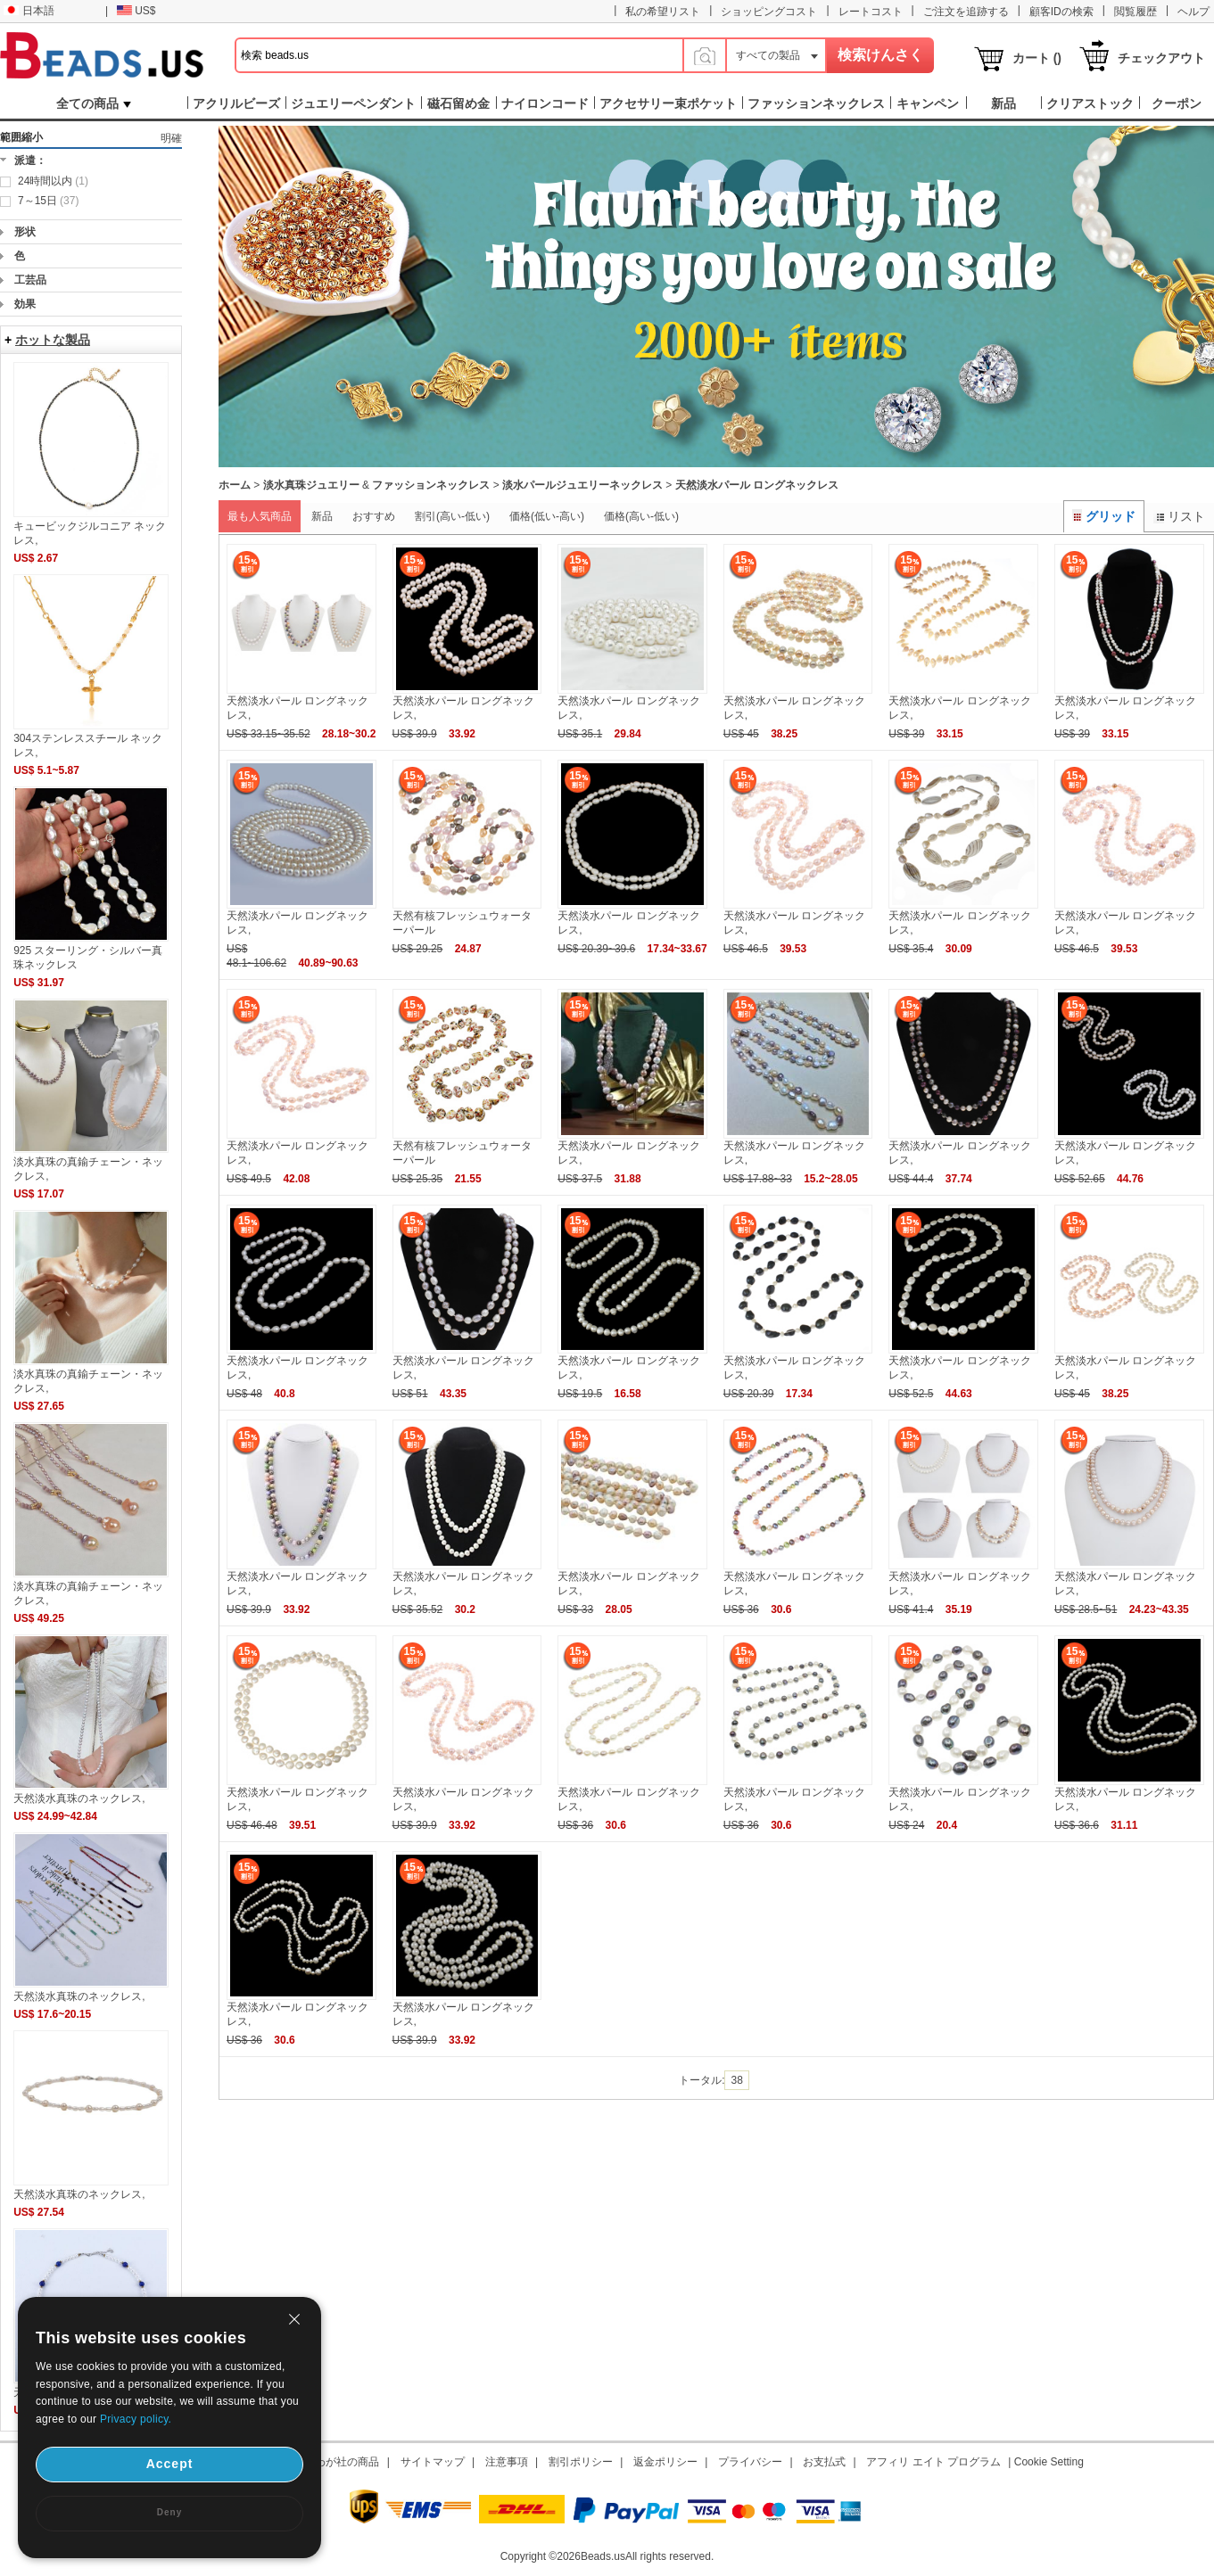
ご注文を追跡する (966, 11)
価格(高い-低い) (641, 516)
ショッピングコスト (769, 11)
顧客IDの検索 (1061, 11)
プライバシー (750, 2462)
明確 (171, 138)
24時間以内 (53, 181)
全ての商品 (93, 103)
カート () (1036, 58)
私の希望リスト (662, 11)
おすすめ (373, 516)
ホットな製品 (52, 340)
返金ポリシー (665, 2462)
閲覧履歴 (1135, 11)
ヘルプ (1193, 11)
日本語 (29, 10)
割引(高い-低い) (452, 516)
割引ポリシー (581, 2462)
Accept (170, 2464)
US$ (136, 10)
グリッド (1104, 516)
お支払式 (824, 2462)
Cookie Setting (1049, 2462)
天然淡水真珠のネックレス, (79, 1798)
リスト (1179, 516)
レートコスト (870, 11)
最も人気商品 (259, 516)
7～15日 (48, 200)
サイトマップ (433, 2462)
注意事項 (506, 2462)
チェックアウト (1161, 58)
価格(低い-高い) (546, 516)
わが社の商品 (347, 2462)
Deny (169, 2512)
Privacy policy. (135, 2419)
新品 (322, 516)
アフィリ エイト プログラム (933, 2462)
